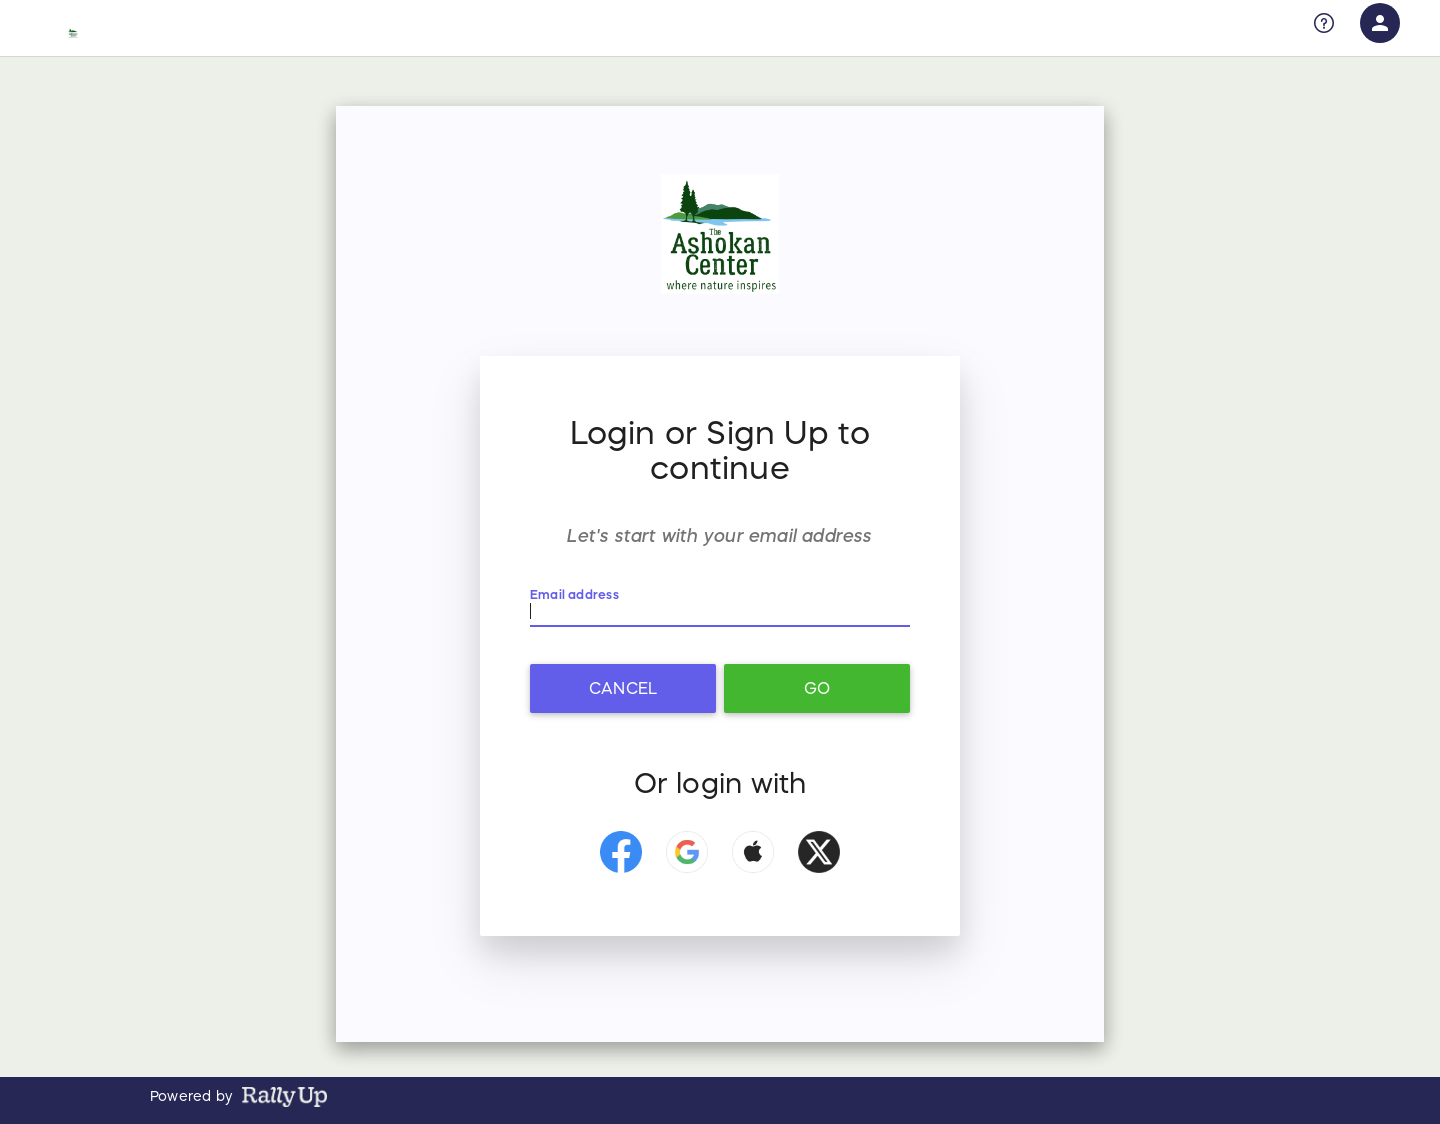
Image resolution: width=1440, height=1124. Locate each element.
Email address (574, 593)
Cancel (623, 688)
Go (817, 688)
